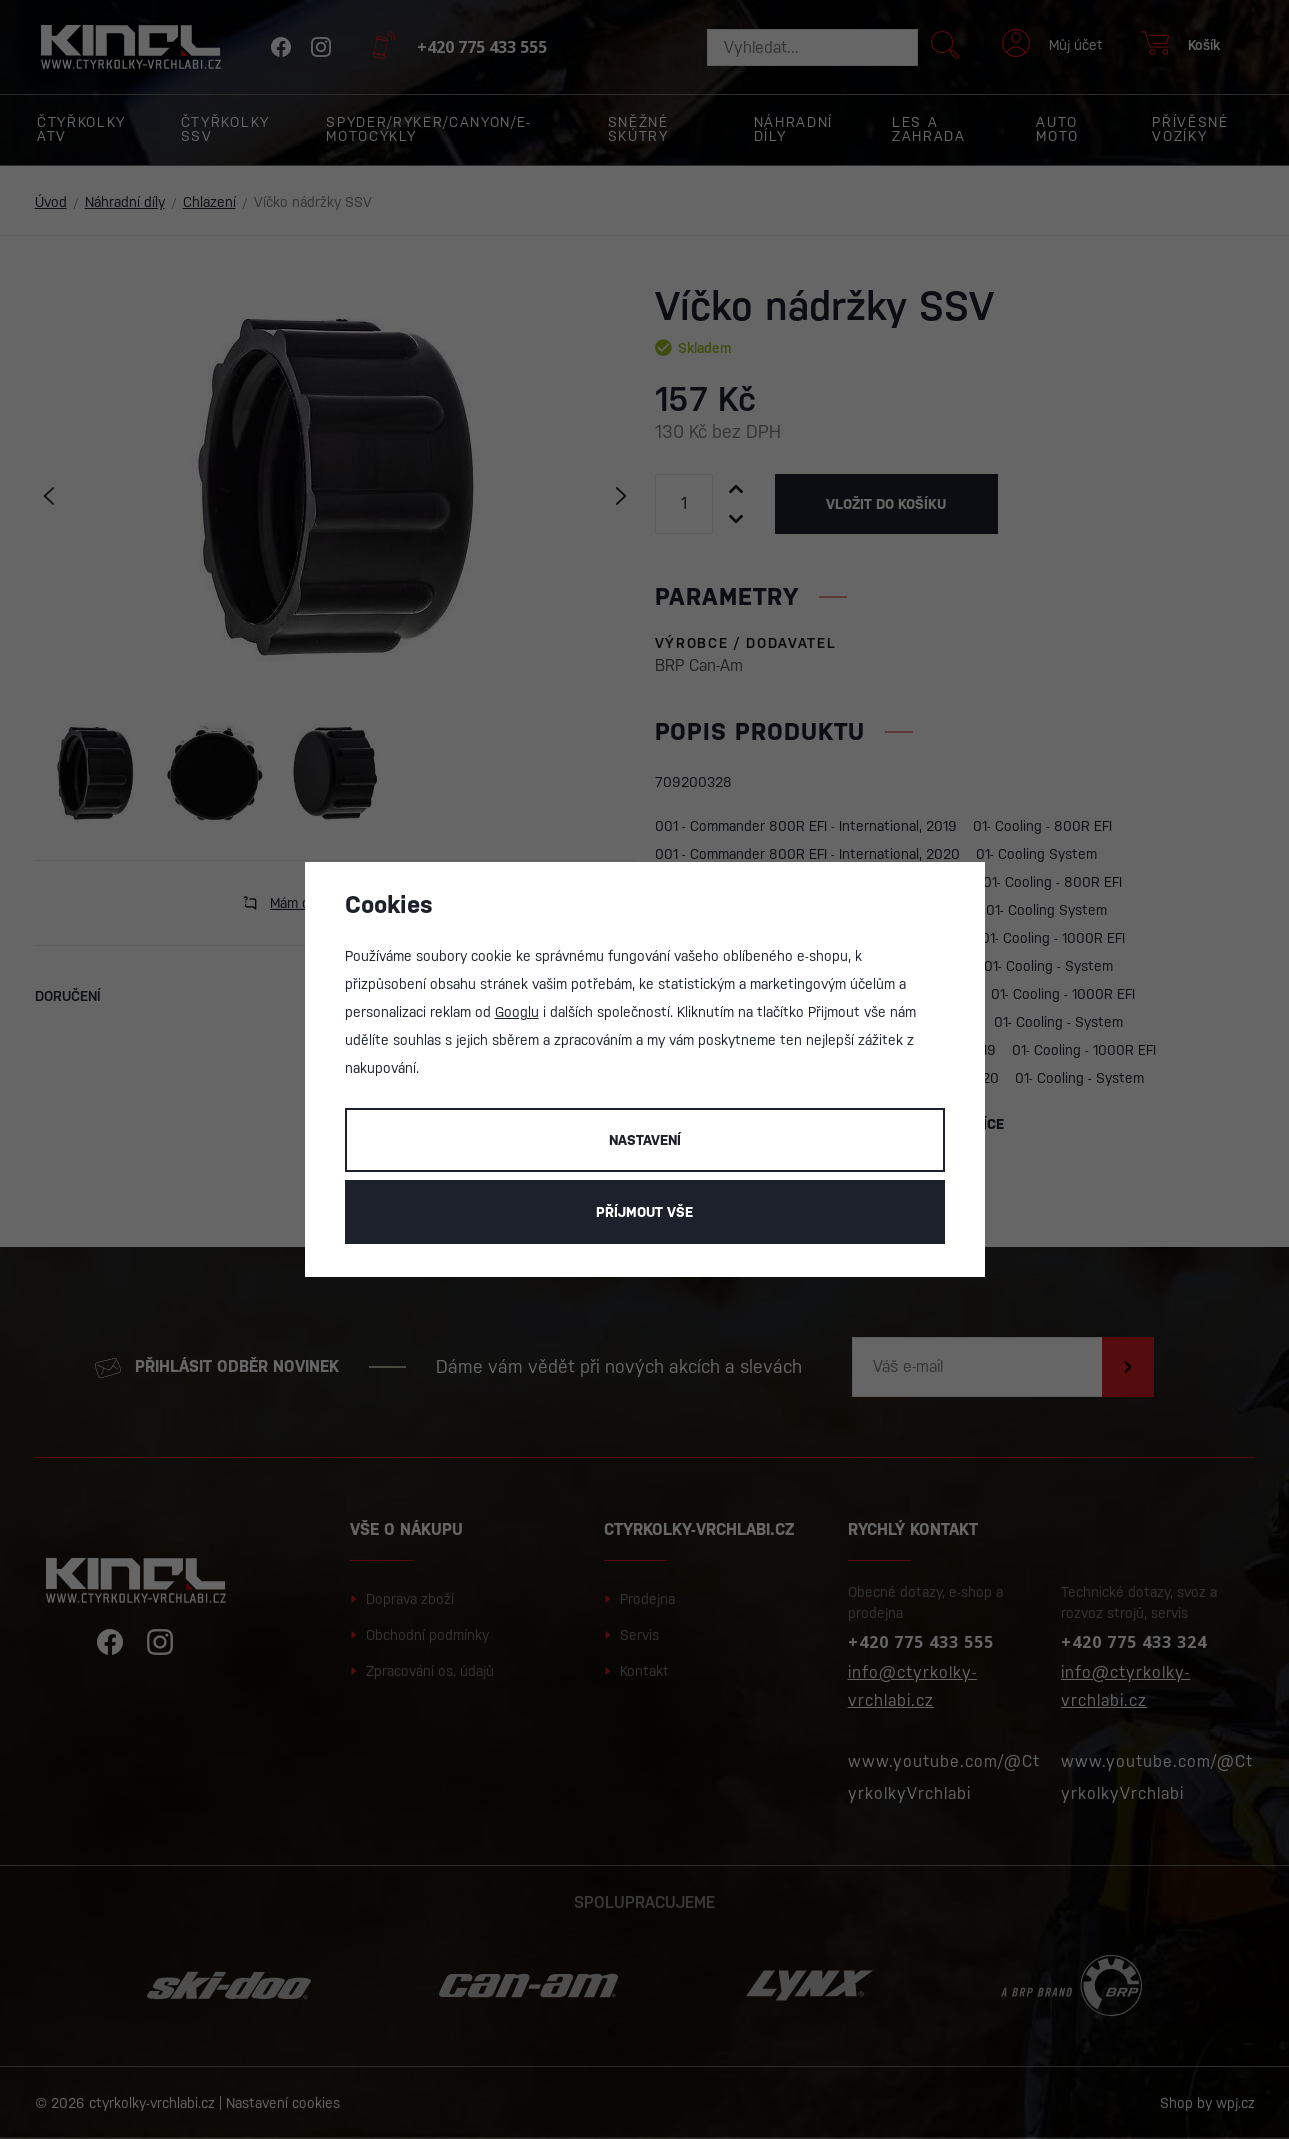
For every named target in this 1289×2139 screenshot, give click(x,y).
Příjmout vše (644, 1212)
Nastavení (645, 1140)
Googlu (517, 1012)
